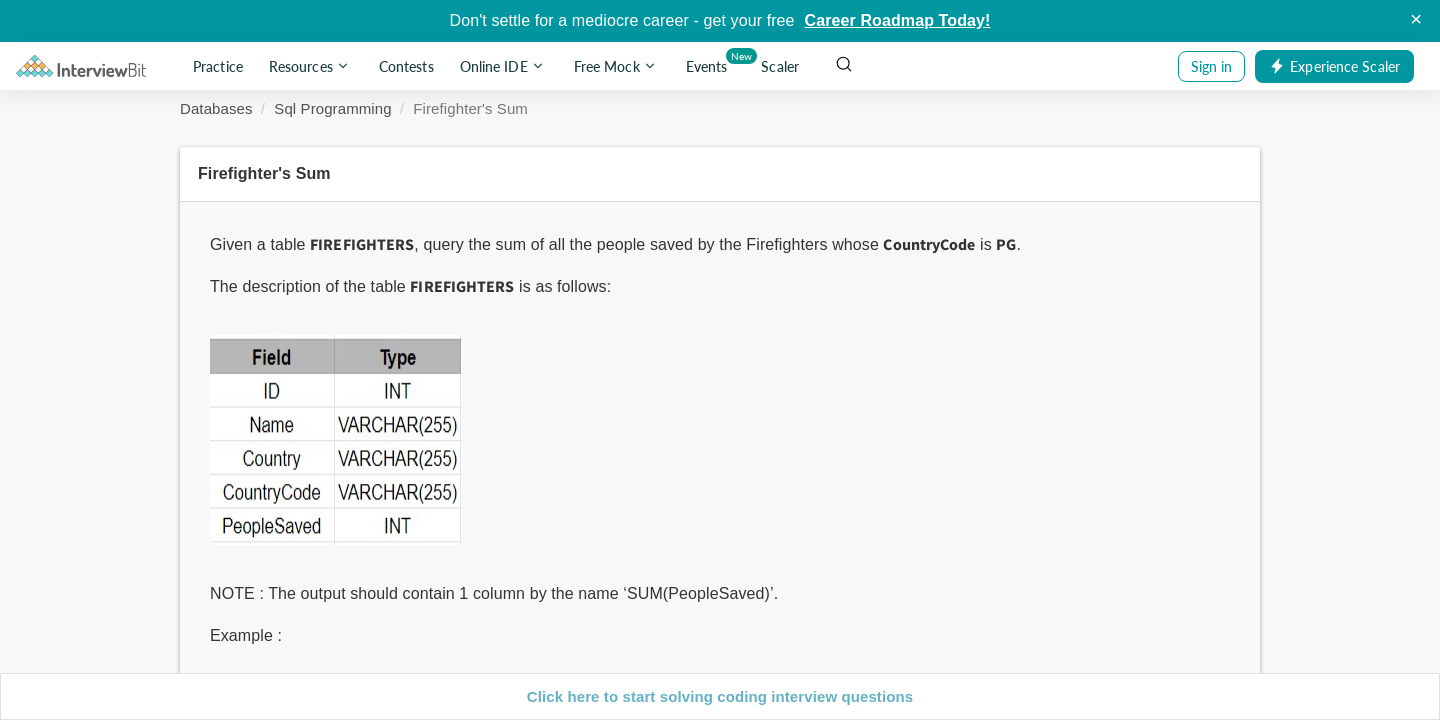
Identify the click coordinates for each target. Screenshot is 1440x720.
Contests (406, 66)
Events (710, 62)
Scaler (780, 66)
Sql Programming (332, 108)
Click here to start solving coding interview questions (720, 696)
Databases (216, 108)
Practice (218, 66)
